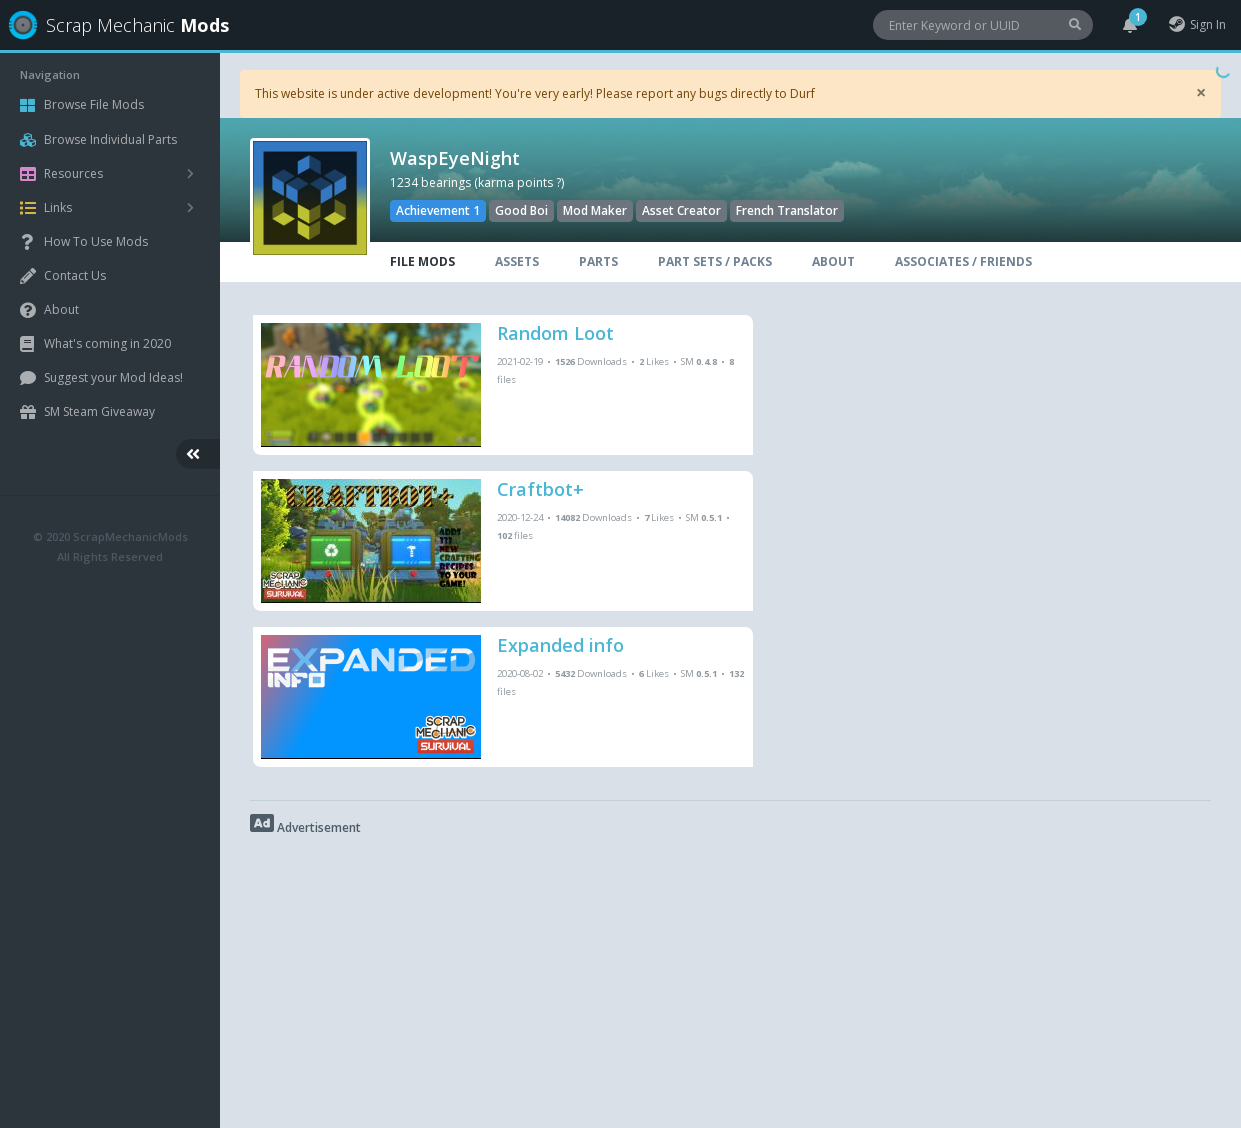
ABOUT (833, 261)
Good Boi (521, 210)
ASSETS (517, 261)
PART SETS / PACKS (715, 261)
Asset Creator (681, 210)
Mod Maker (595, 210)
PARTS (598, 261)
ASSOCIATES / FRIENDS (963, 261)
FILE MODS (422, 261)
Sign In (1196, 24)
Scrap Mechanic (113, 25)
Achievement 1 (438, 210)
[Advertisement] (730, 978)
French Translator (787, 210)
